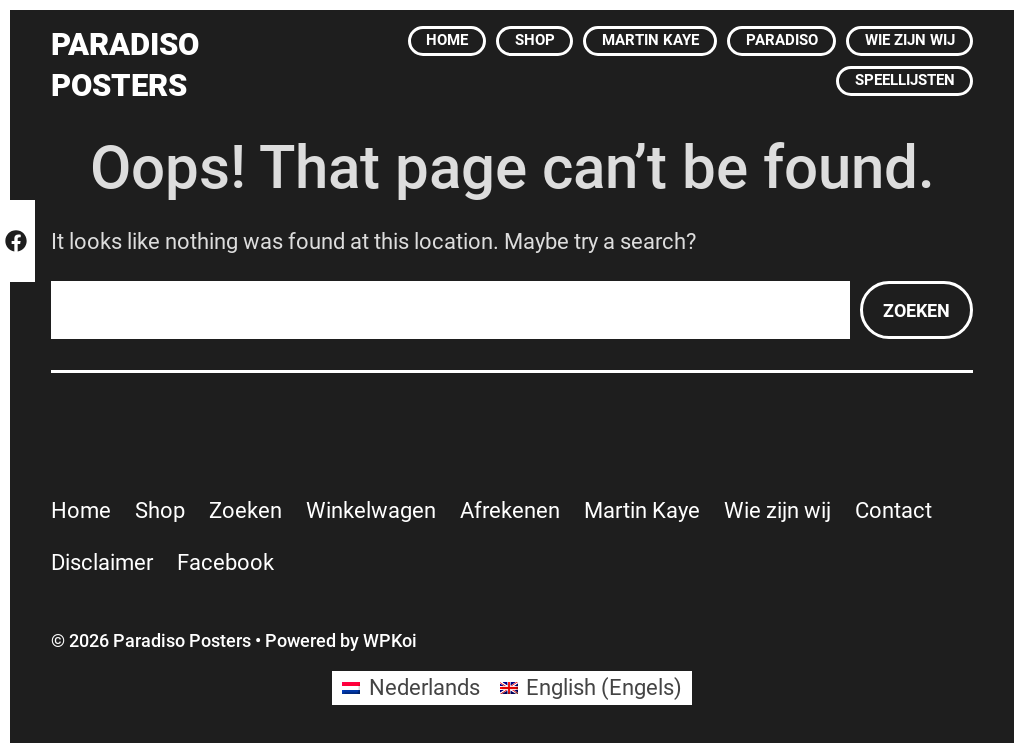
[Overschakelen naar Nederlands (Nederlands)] (411, 688)
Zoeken (916, 310)
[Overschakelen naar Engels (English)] (591, 688)
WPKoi (390, 640)
